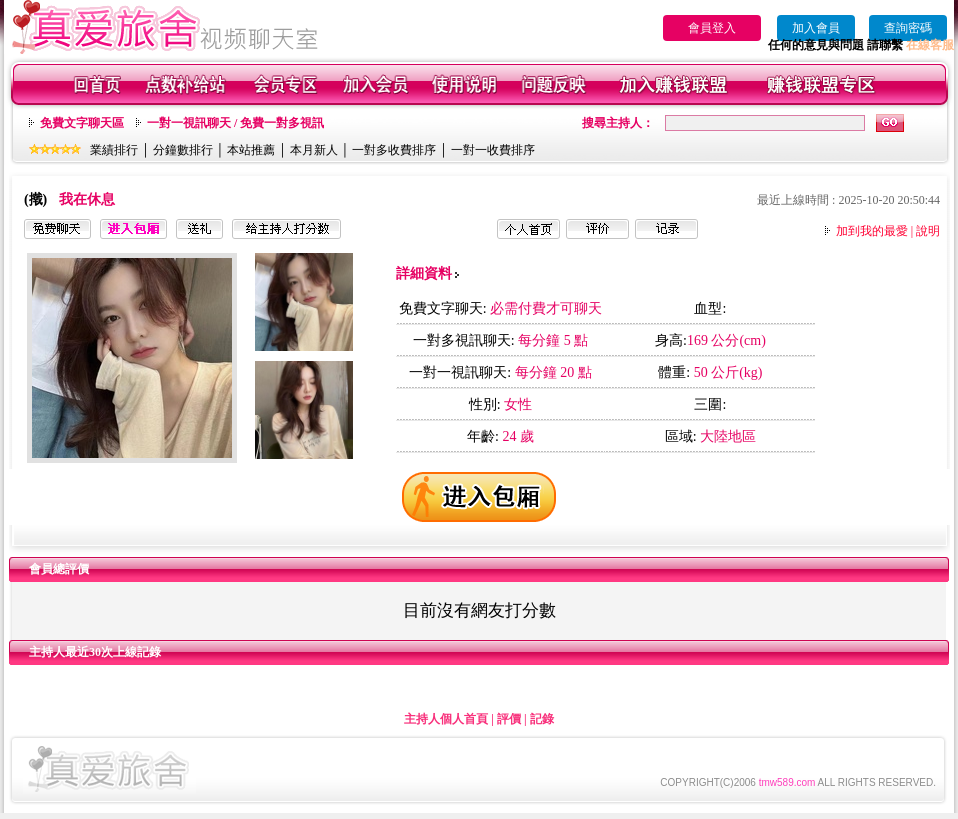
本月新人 (314, 150)
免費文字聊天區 (82, 123)
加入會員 (816, 28)
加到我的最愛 (872, 231)
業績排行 (114, 150)
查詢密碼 (908, 28)
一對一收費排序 (493, 150)
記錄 (542, 719)
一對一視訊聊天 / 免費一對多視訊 (235, 123)
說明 (928, 231)
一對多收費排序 (394, 150)
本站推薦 (251, 150)
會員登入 (712, 28)
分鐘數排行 (183, 150)
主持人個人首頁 (446, 719)
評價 (509, 719)
